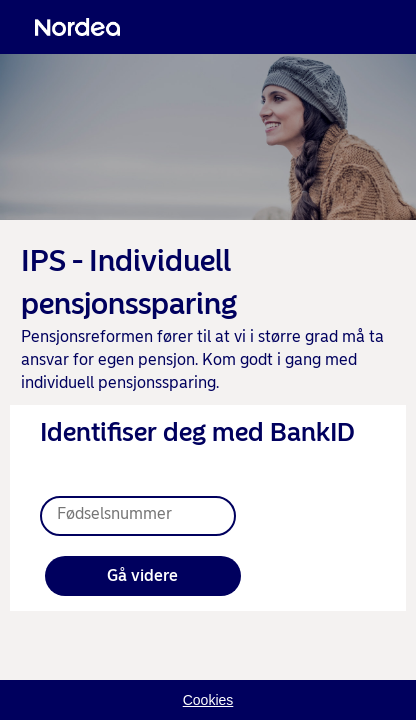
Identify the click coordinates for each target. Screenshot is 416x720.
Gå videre (142, 575)
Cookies (208, 700)
